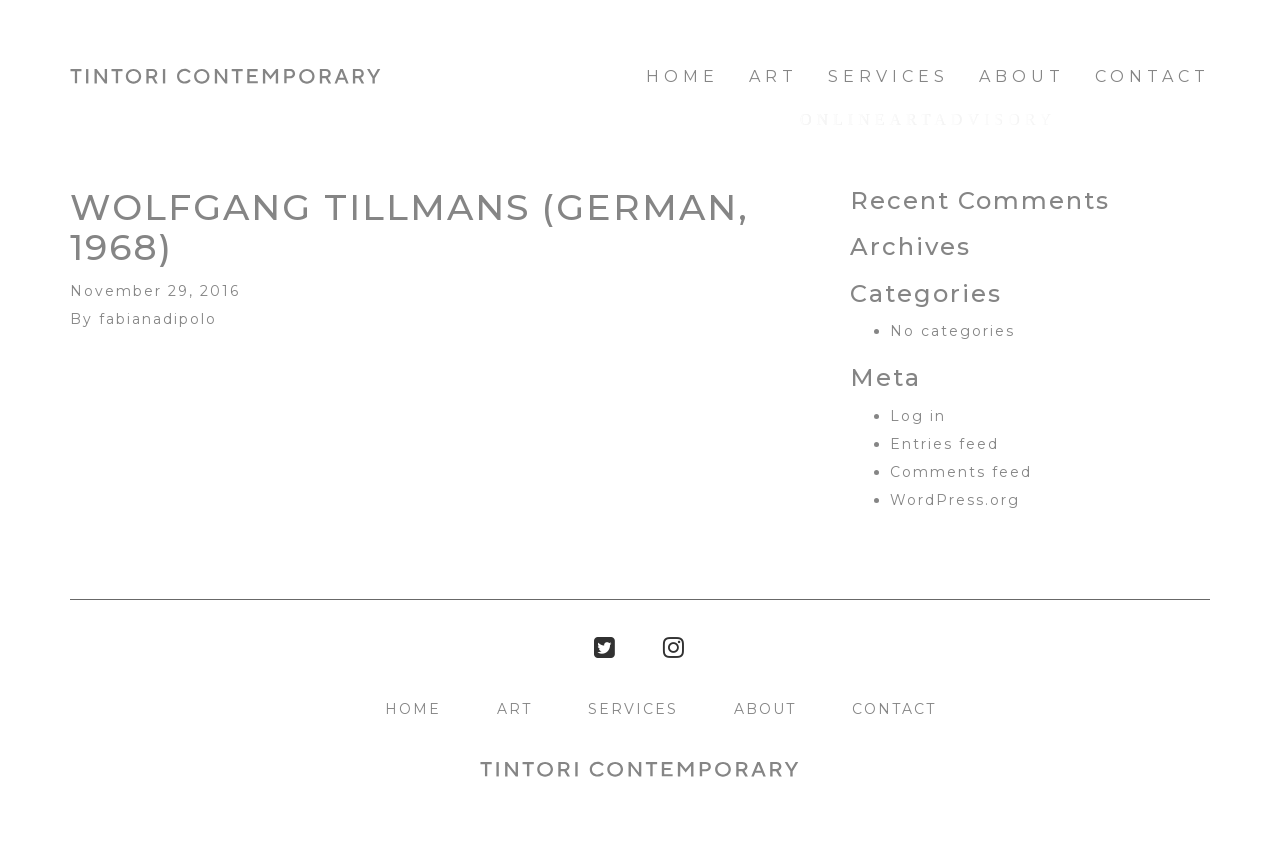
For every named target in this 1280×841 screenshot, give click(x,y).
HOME (682, 76)
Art (773, 76)
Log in (918, 416)
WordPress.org (955, 500)
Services (888, 76)
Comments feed (961, 472)
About (1022, 76)
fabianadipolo (158, 319)
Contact (1152, 76)
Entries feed (944, 444)
